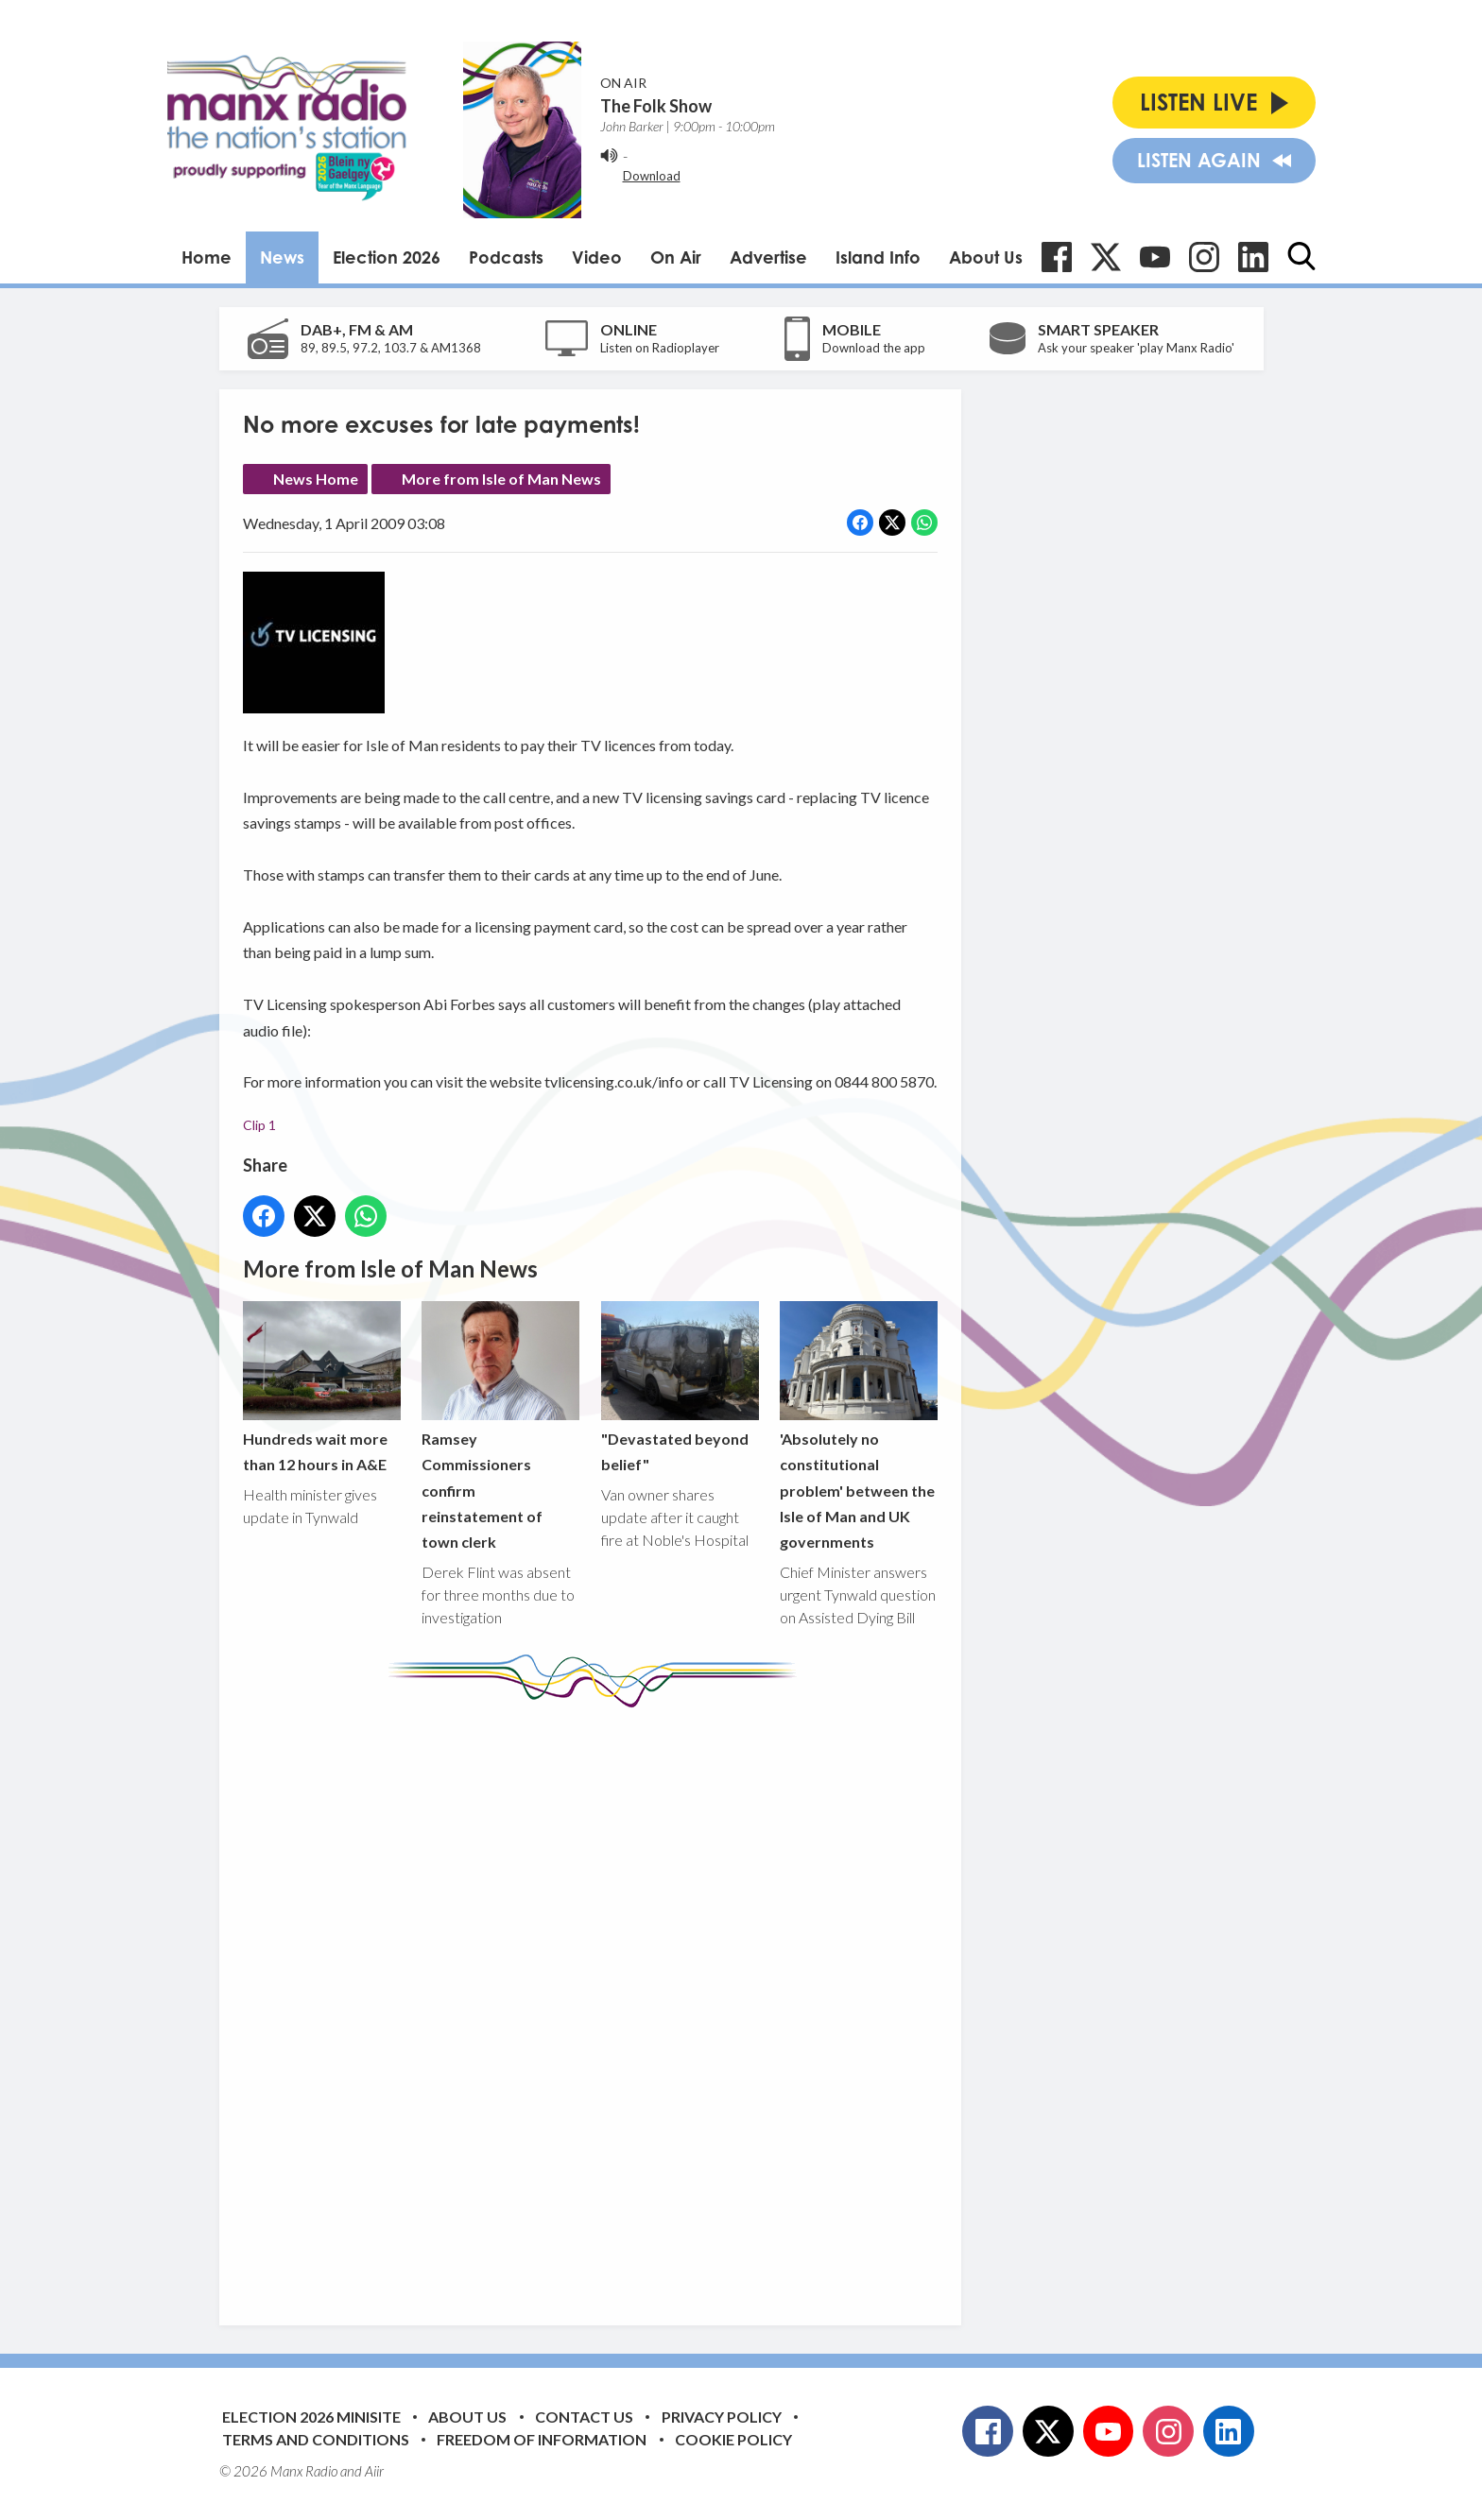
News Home (315, 479)
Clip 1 (259, 1125)
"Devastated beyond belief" (679, 1387)
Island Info (878, 257)
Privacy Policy (722, 2417)
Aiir (374, 2470)
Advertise (768, 257)
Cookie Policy (733, 2439)
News (282, 257)
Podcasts (506, 257)
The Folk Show (656, 105)
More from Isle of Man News (501, 479)
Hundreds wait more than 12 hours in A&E (322, 1387)
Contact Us (584, 2417)
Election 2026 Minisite (311, 2417)
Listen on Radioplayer (659, 347)
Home (206, 257)
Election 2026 (386, 257)
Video (597, 257)
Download (652, 175)
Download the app (873, 347)
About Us (986, 257)
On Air (675, 257)
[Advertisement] (597, 2002)
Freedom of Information (541, 2439)
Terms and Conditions (315, 2439)
